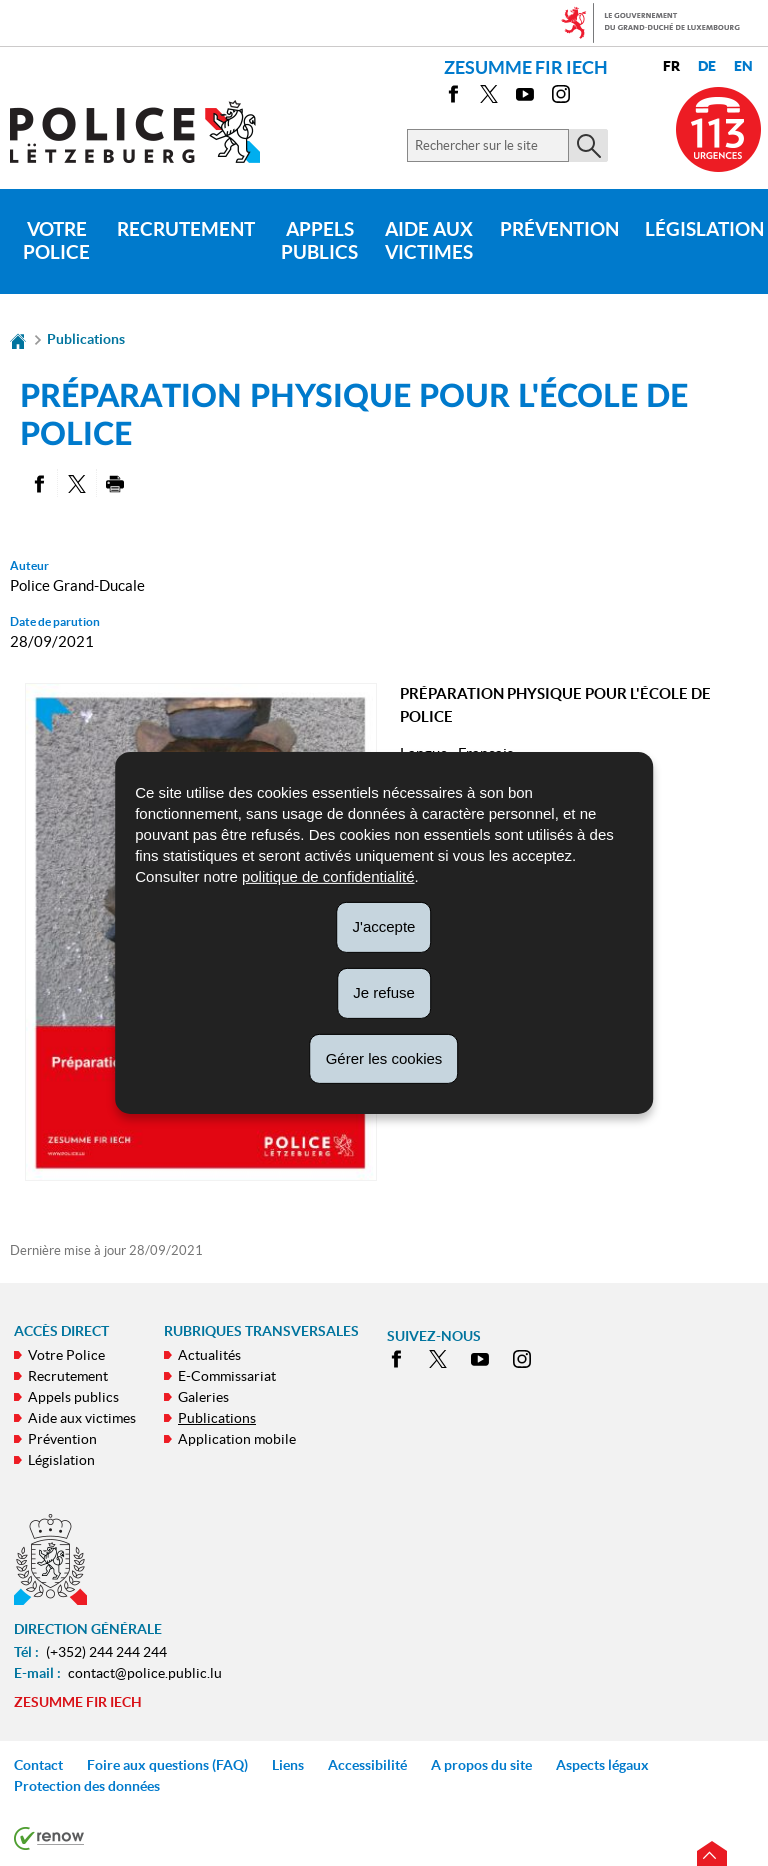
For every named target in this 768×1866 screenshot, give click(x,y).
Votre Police (56, 241)
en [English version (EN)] (743, 66)
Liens (288, 1765)
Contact (38, 1765)
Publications (86, 339)
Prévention (559, 229)
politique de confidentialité (328, 876)
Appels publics (319, 241)
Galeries (203, 1397)
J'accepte (384, 926)
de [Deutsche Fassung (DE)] (707, 66)
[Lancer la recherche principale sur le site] (588, 145)
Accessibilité (367, 1765)
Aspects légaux (602, 1765)
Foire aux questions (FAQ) (167, 1765)
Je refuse (384, 992)
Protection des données (87, 1786)
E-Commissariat (227, 1376)
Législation (61, 1460)
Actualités (209, 1355)
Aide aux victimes (429, 241)
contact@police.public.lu (145, 1673)
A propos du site (481, 1765)
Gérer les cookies (384, 1057)
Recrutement (186, 229)
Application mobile (237, 1439)
